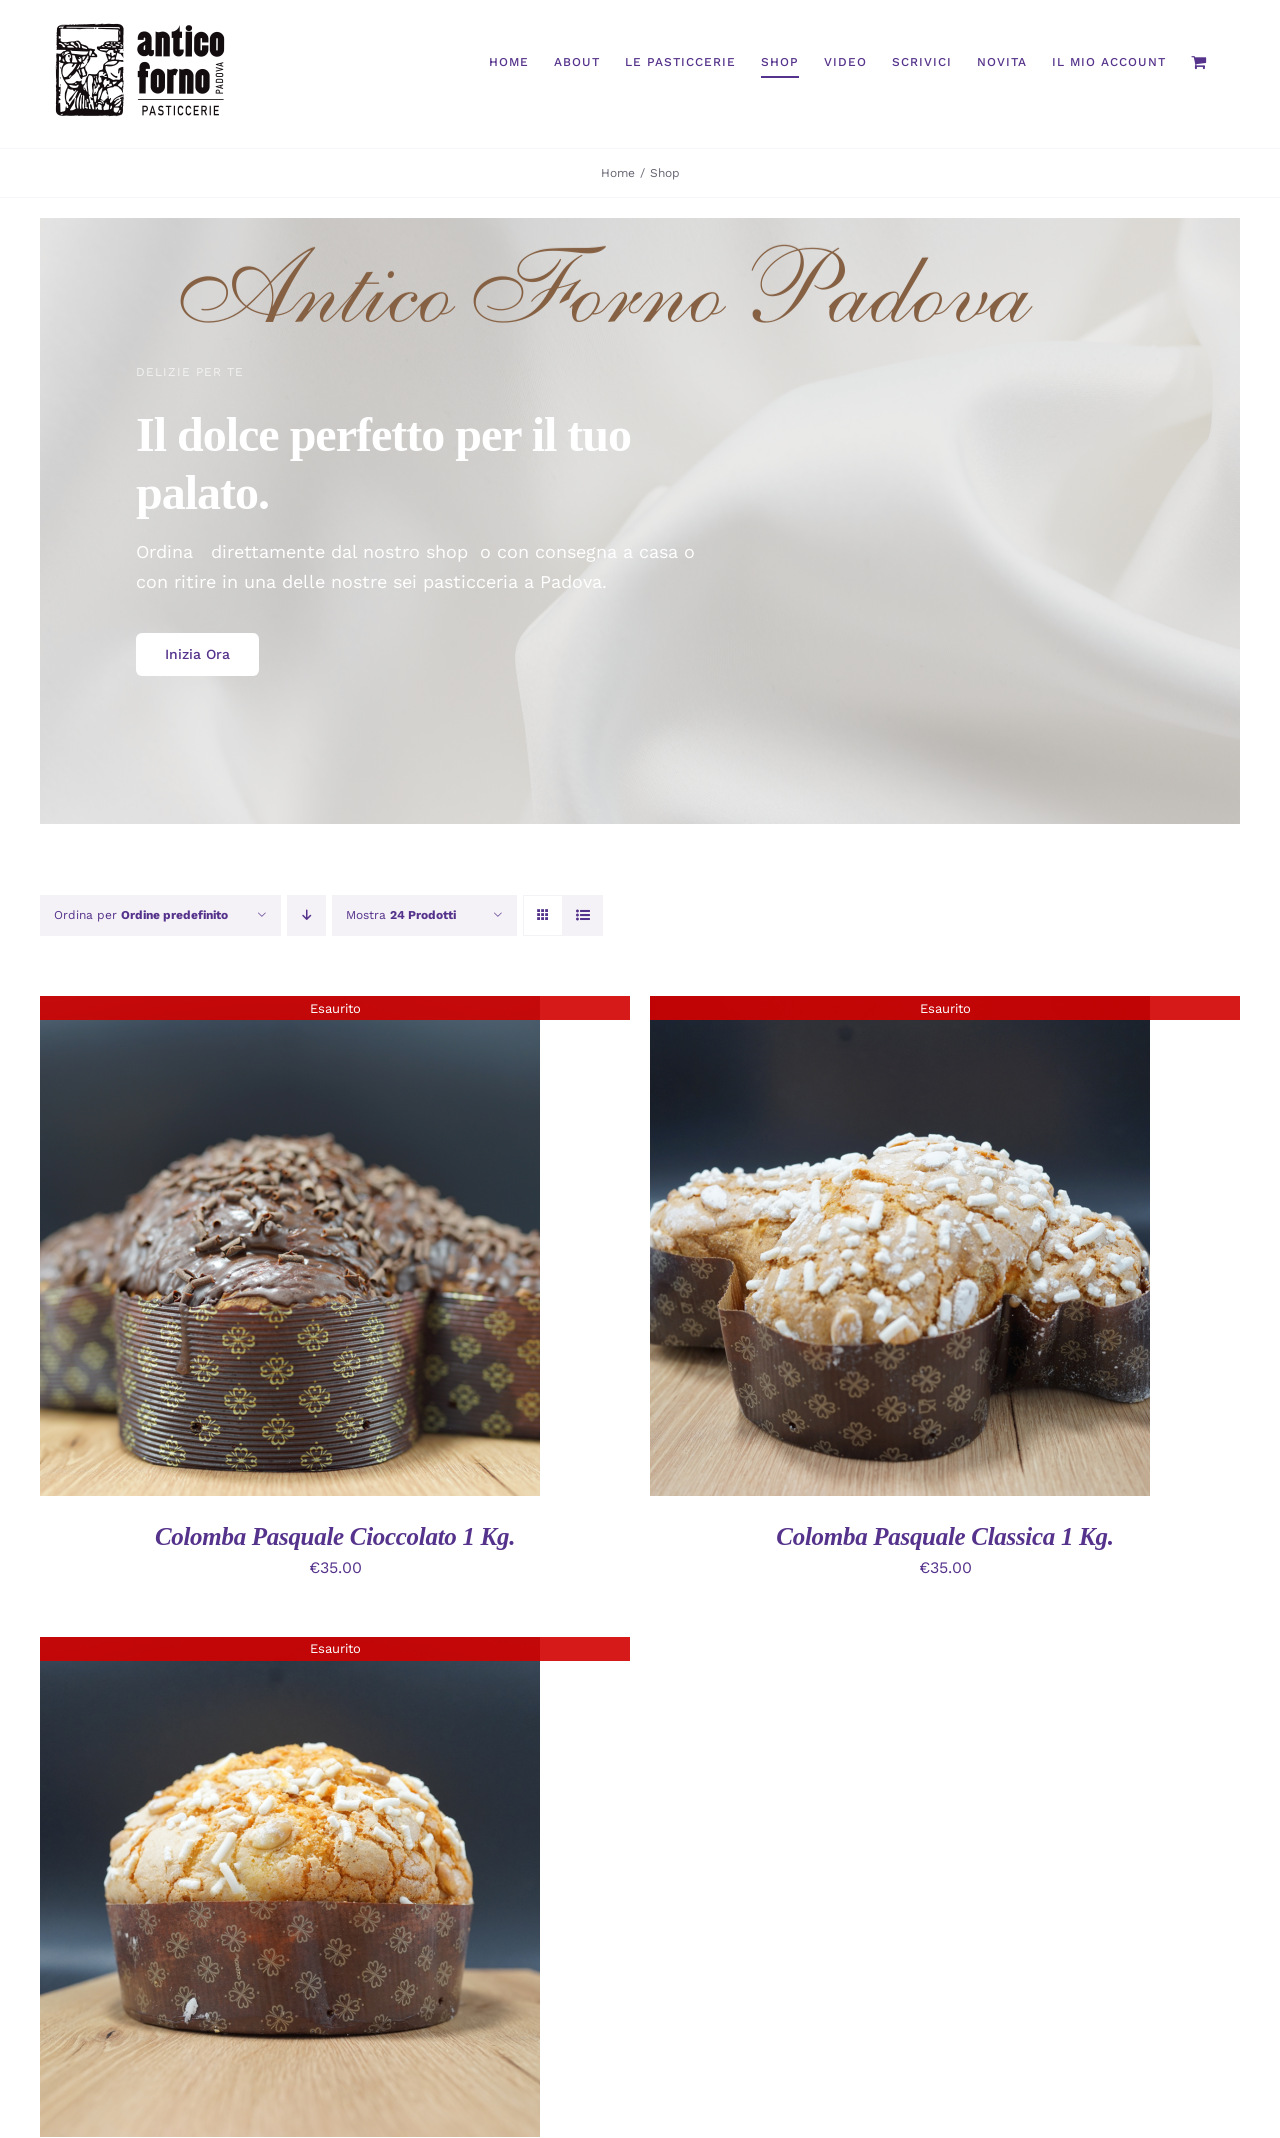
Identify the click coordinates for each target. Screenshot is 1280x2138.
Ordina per (141, 915)
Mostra (401, 915)
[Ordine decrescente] (306, 915)
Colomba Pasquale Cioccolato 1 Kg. (335, 1536)
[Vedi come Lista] (582, 915)
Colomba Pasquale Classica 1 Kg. (944, 1536)
